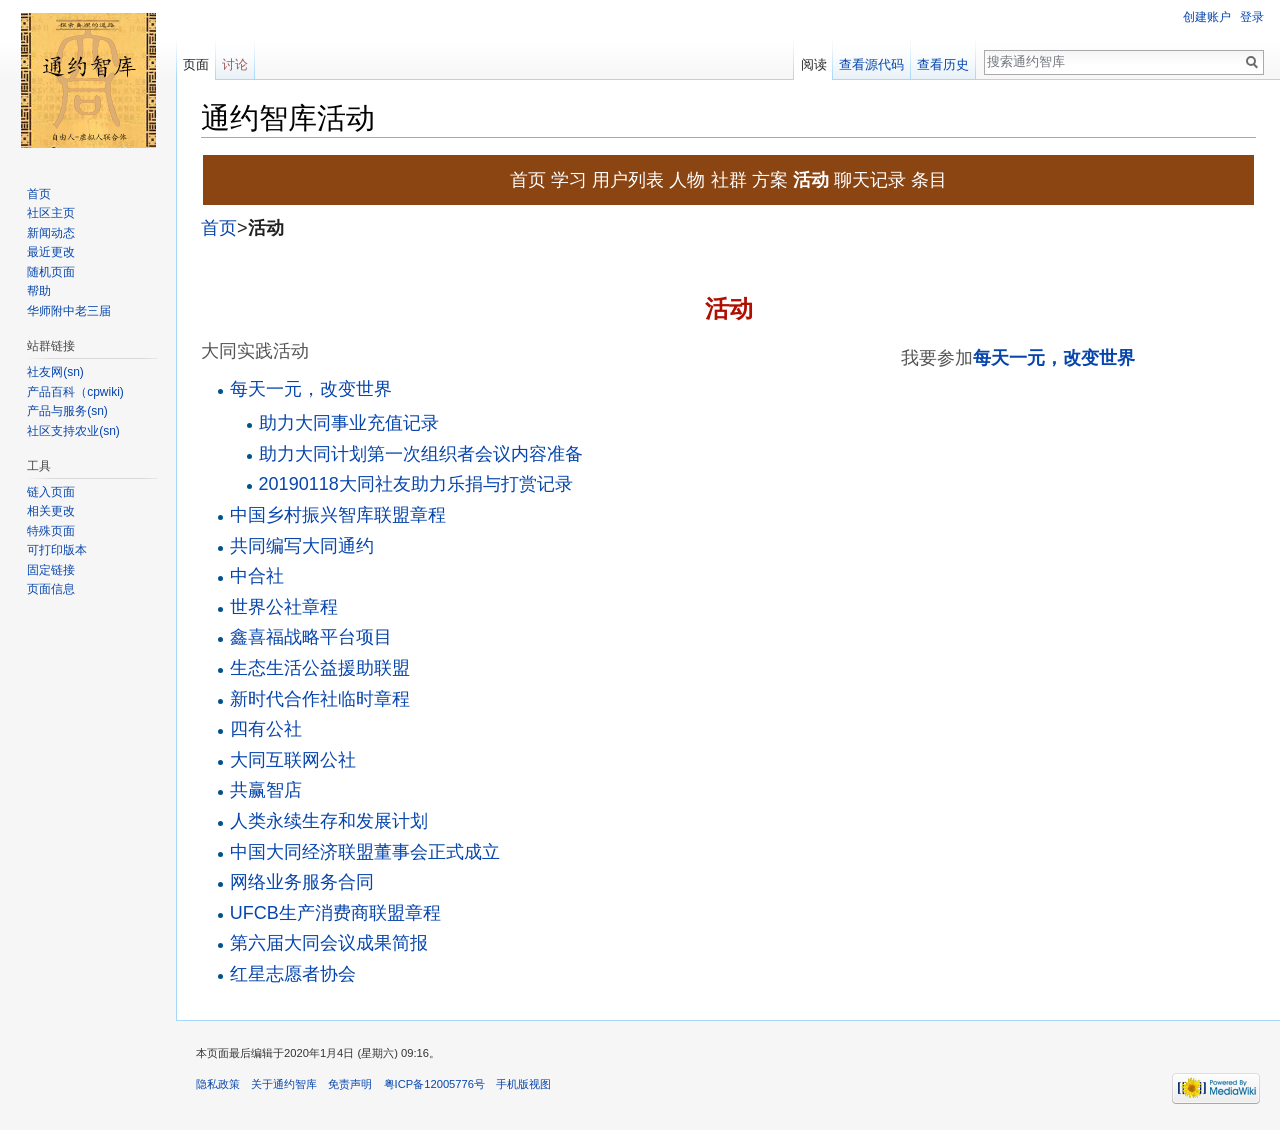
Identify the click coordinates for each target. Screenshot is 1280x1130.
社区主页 (51, 213)
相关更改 (51, 511)
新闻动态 (51, 233)
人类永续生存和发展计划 (329, 821)
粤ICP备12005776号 (434, 1084)
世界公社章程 (284, 607)
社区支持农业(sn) (73, 431)
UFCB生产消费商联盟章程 (335, 913)
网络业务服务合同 (302, 882)
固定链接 (51, 570)
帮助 (39, 291)
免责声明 (350, 1084)
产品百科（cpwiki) (75, 392)
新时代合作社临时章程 (320, 699)
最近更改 (51, 252)
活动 (266, 228)
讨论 (235, 64)
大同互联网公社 (293, 760)
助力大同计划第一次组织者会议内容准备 (421, 454)
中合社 (257, 576)
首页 (219, 228)
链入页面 (51, 492)
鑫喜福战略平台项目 (311, 637)
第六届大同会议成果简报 (329, 943)
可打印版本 (57, 550)
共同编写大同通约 (302, 546)
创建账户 (1207, 17)
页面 (196, 64)
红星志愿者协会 (293, 974)
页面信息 (51, 589)
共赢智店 (266, 790)
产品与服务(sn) (67, 411)
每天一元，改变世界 (1054, 358)
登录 (1252, 17)
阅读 (814, 64)
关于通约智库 (284, 1084)
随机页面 (51, 272)
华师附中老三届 (69, 311)
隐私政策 (218, 1084)
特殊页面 (51, 531)
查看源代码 (871, 64)
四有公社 (266, 729)
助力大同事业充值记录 (349, 423)
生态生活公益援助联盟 (320, 668)
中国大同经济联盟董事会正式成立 (365, 852)
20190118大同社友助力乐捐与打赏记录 (416, 484)
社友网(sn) (55, 372)
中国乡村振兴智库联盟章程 (338, 515)
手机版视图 (523, 1084)
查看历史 (943, 64)
